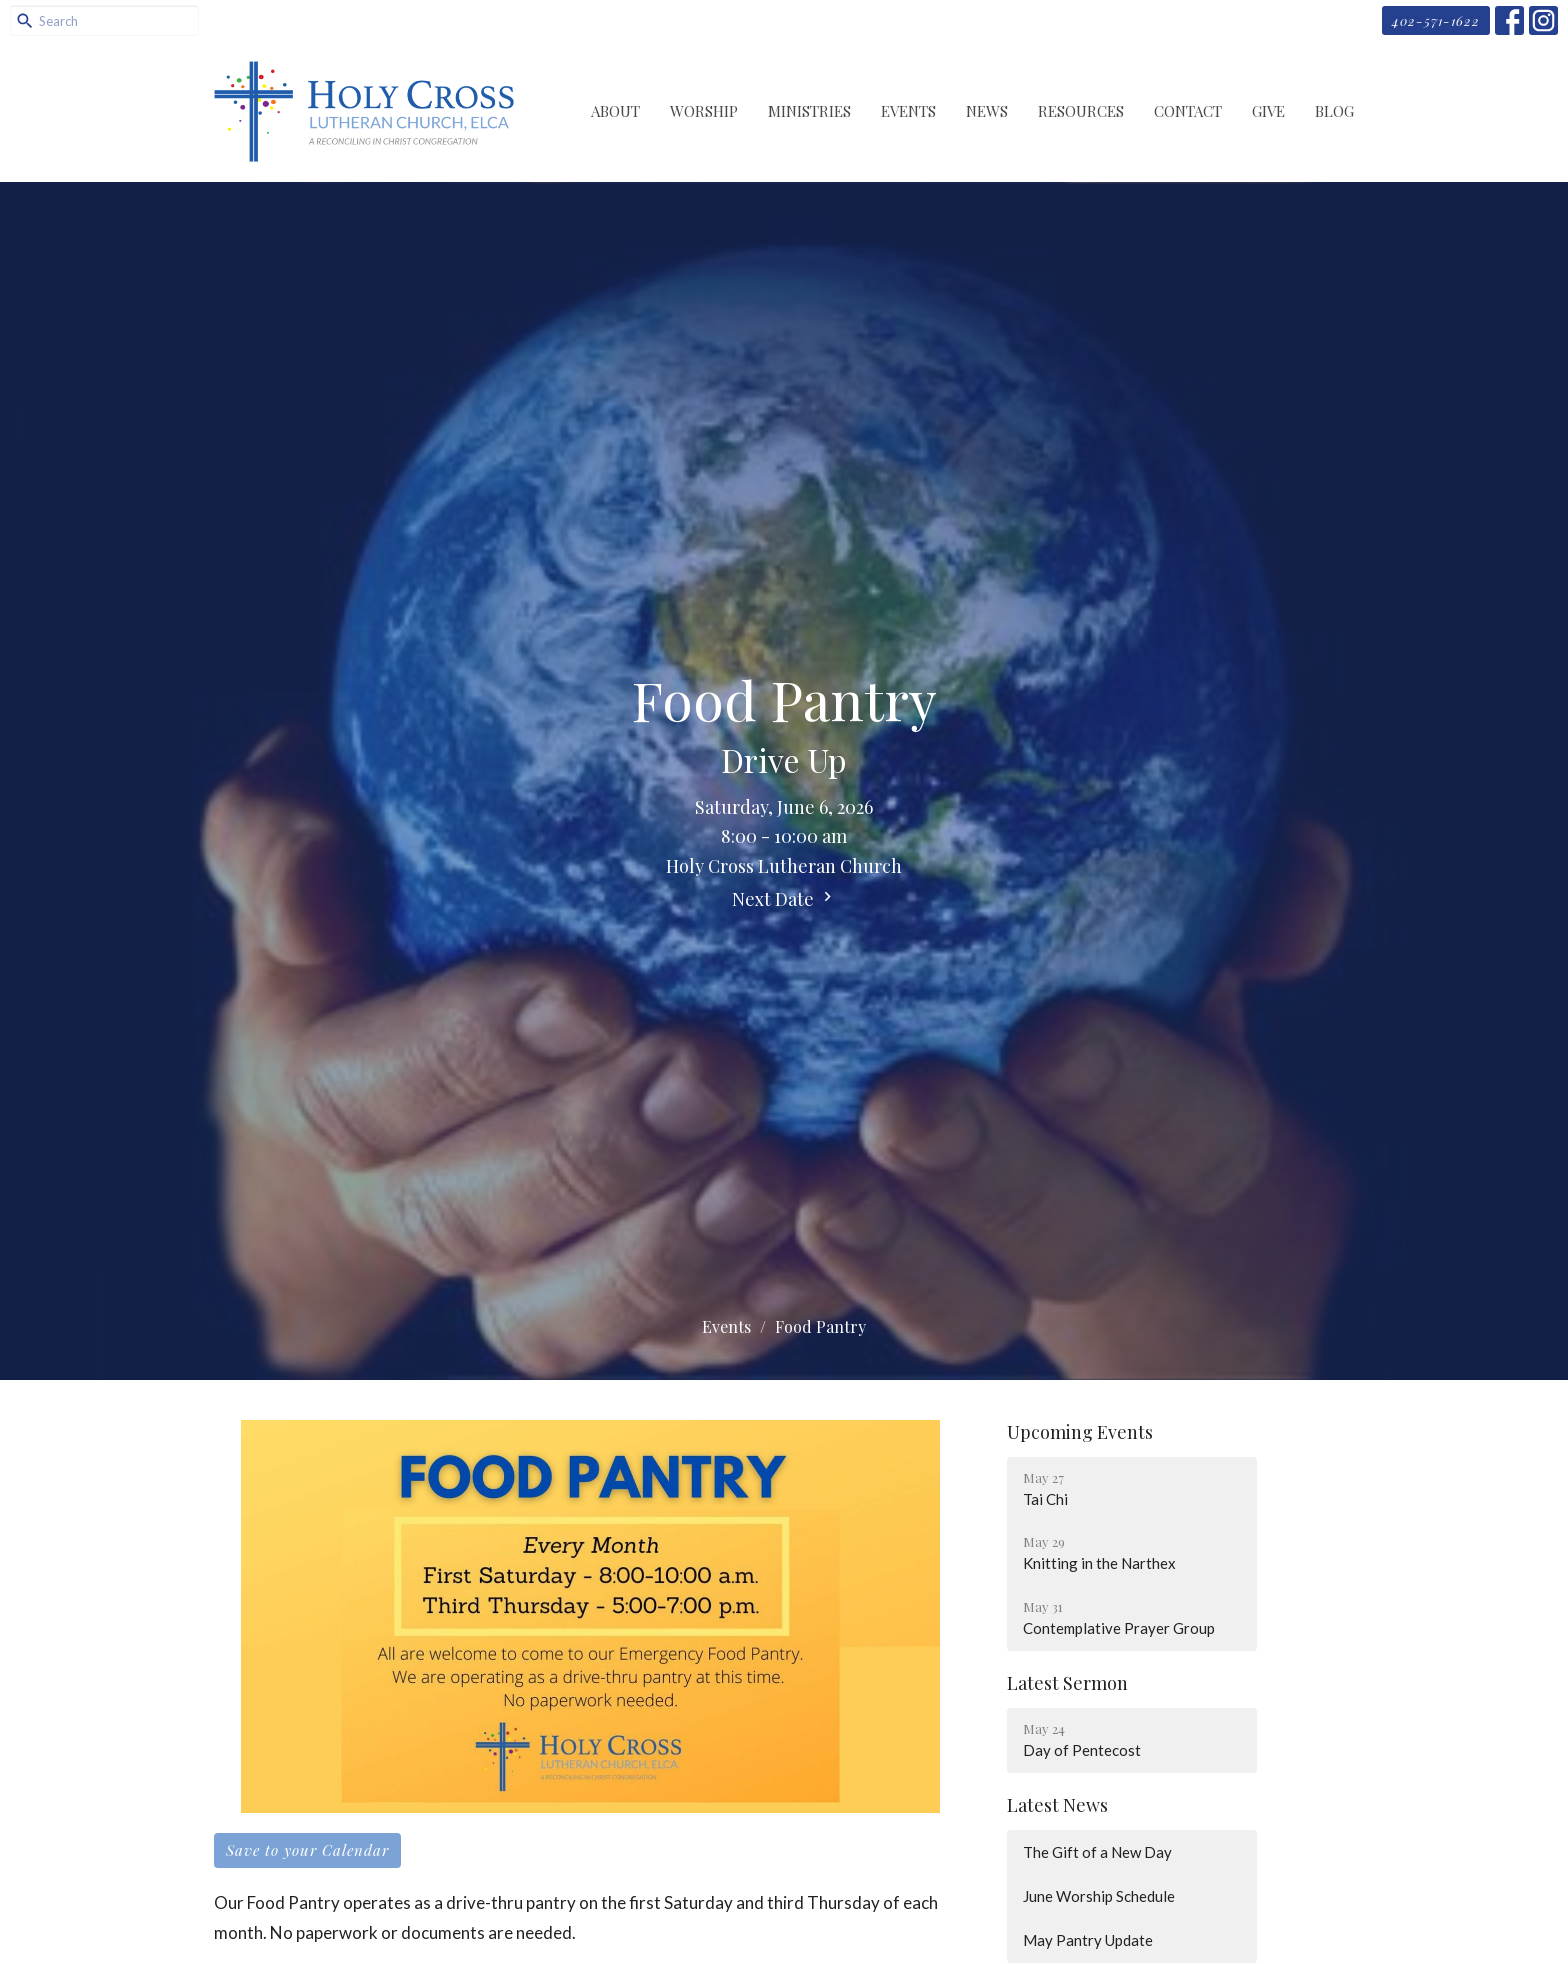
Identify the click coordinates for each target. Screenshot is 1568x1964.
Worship (704, 111)
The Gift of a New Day (1097, 1852)
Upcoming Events (1080, 1432)
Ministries (809, 111)
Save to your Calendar (307, 1850)
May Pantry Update (1088, 1940)
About (615, 111)
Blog (1334, 111)
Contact (1188, 111)
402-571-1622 (1436, 20)
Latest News (1057, 1805)
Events (908, 111)
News (987, 111)
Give (1268, 111)
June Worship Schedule (1099, 1896)
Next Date (784, 899)
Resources (1081, 111)
